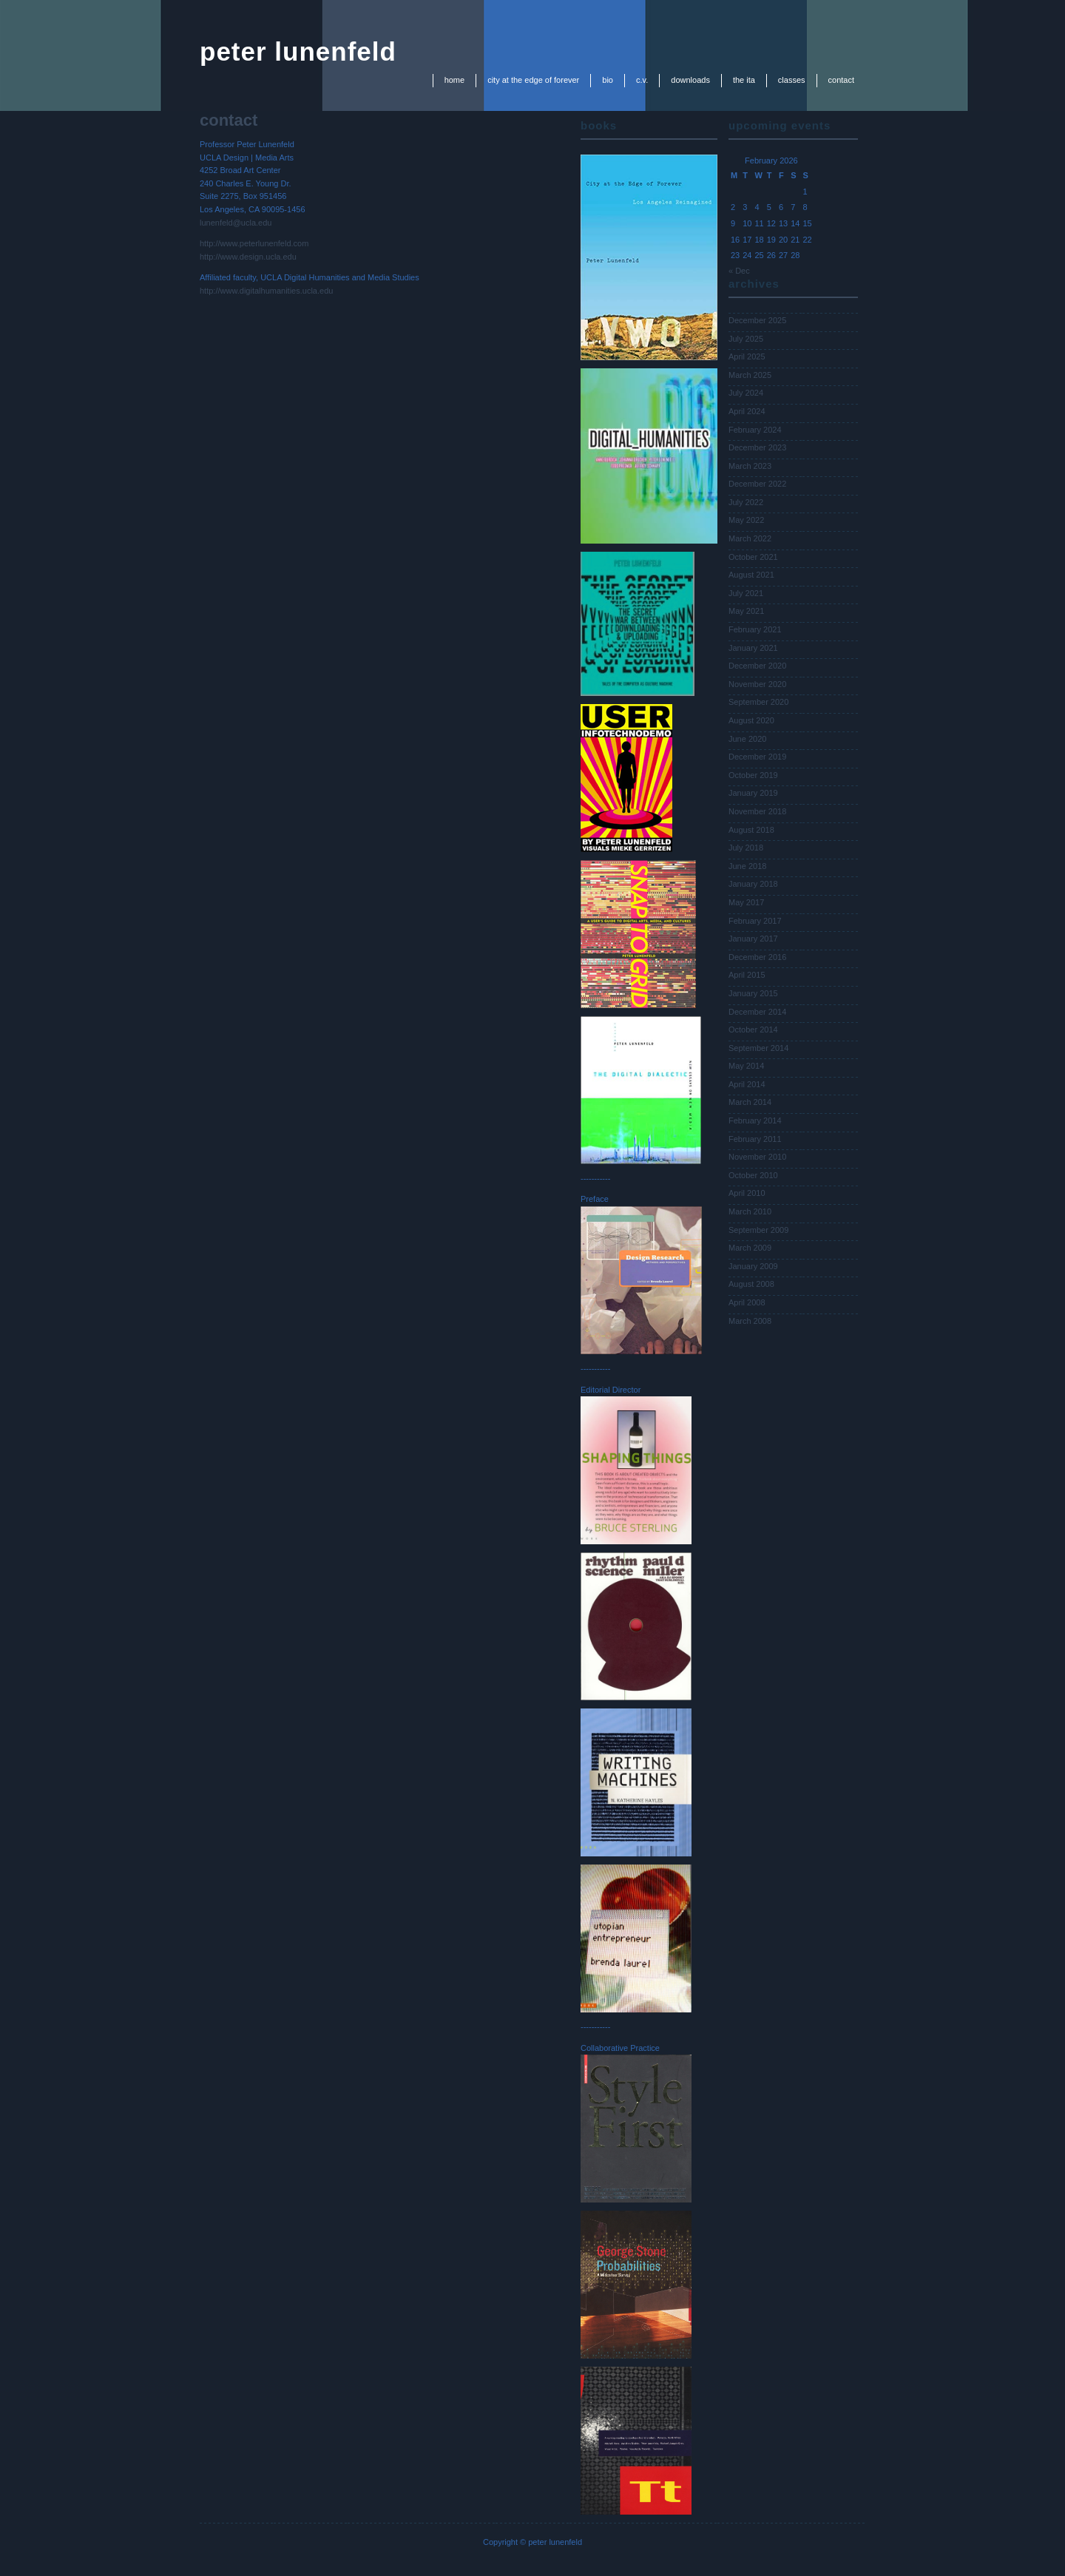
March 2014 (749, 1102)
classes (791, 79)
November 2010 (757, 1156)
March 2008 (749, 1320)
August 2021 (751, 574)
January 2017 (753, 938)
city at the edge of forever (533, 79)
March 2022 (749, 538)
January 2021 (753, 647)
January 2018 (753, 883)
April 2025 (746, 356)
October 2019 (753, 775)
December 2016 (757, 957)
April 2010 (746, 1193)
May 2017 (746, 902)
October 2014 (753, 1029)
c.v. (642, 79)
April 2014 (746, 1084)
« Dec (739, 270)
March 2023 (749, 466)
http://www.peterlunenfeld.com (254, 243)
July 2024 (745, 392)
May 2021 (746, 610)
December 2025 (757, 320)
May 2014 (746, 1065)
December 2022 (757, 483)
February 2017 (755, 920)
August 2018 (751, 829)
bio (607, 79)
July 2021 (745, 593)
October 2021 (753, 556)
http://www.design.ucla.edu (248, 256)
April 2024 (746, 411)
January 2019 (753, 792)
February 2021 (755, 629)
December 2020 (757, 665)
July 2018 (745, 847)
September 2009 (758, 1230)
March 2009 (749, 1247)
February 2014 (755, 1120)
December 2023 (757, 447)
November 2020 (757, 684)
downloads (690, 79)
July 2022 (745, 502)
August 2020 (751, 720)
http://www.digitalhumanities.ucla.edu (266, 290)
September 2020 (758, 701)
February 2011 (755, 1139)
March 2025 (749, 375)
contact (841, 79)
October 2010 (753, 1175)
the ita (744, 79)
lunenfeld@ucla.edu (235, 222)
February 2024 (755, 429)
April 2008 (746, 1302)
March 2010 (749, 1211)
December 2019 (757, 756)
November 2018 (757, 811)
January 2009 (753, 1266)
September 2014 (758, 1048)
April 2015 (746, 974)
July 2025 (745, 338)
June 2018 (747, 866)
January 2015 (753, 993)
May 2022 (746, 519)
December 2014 (757, 1011)
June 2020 (747, 738)
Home (454, 79)
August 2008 (751, 1283)
